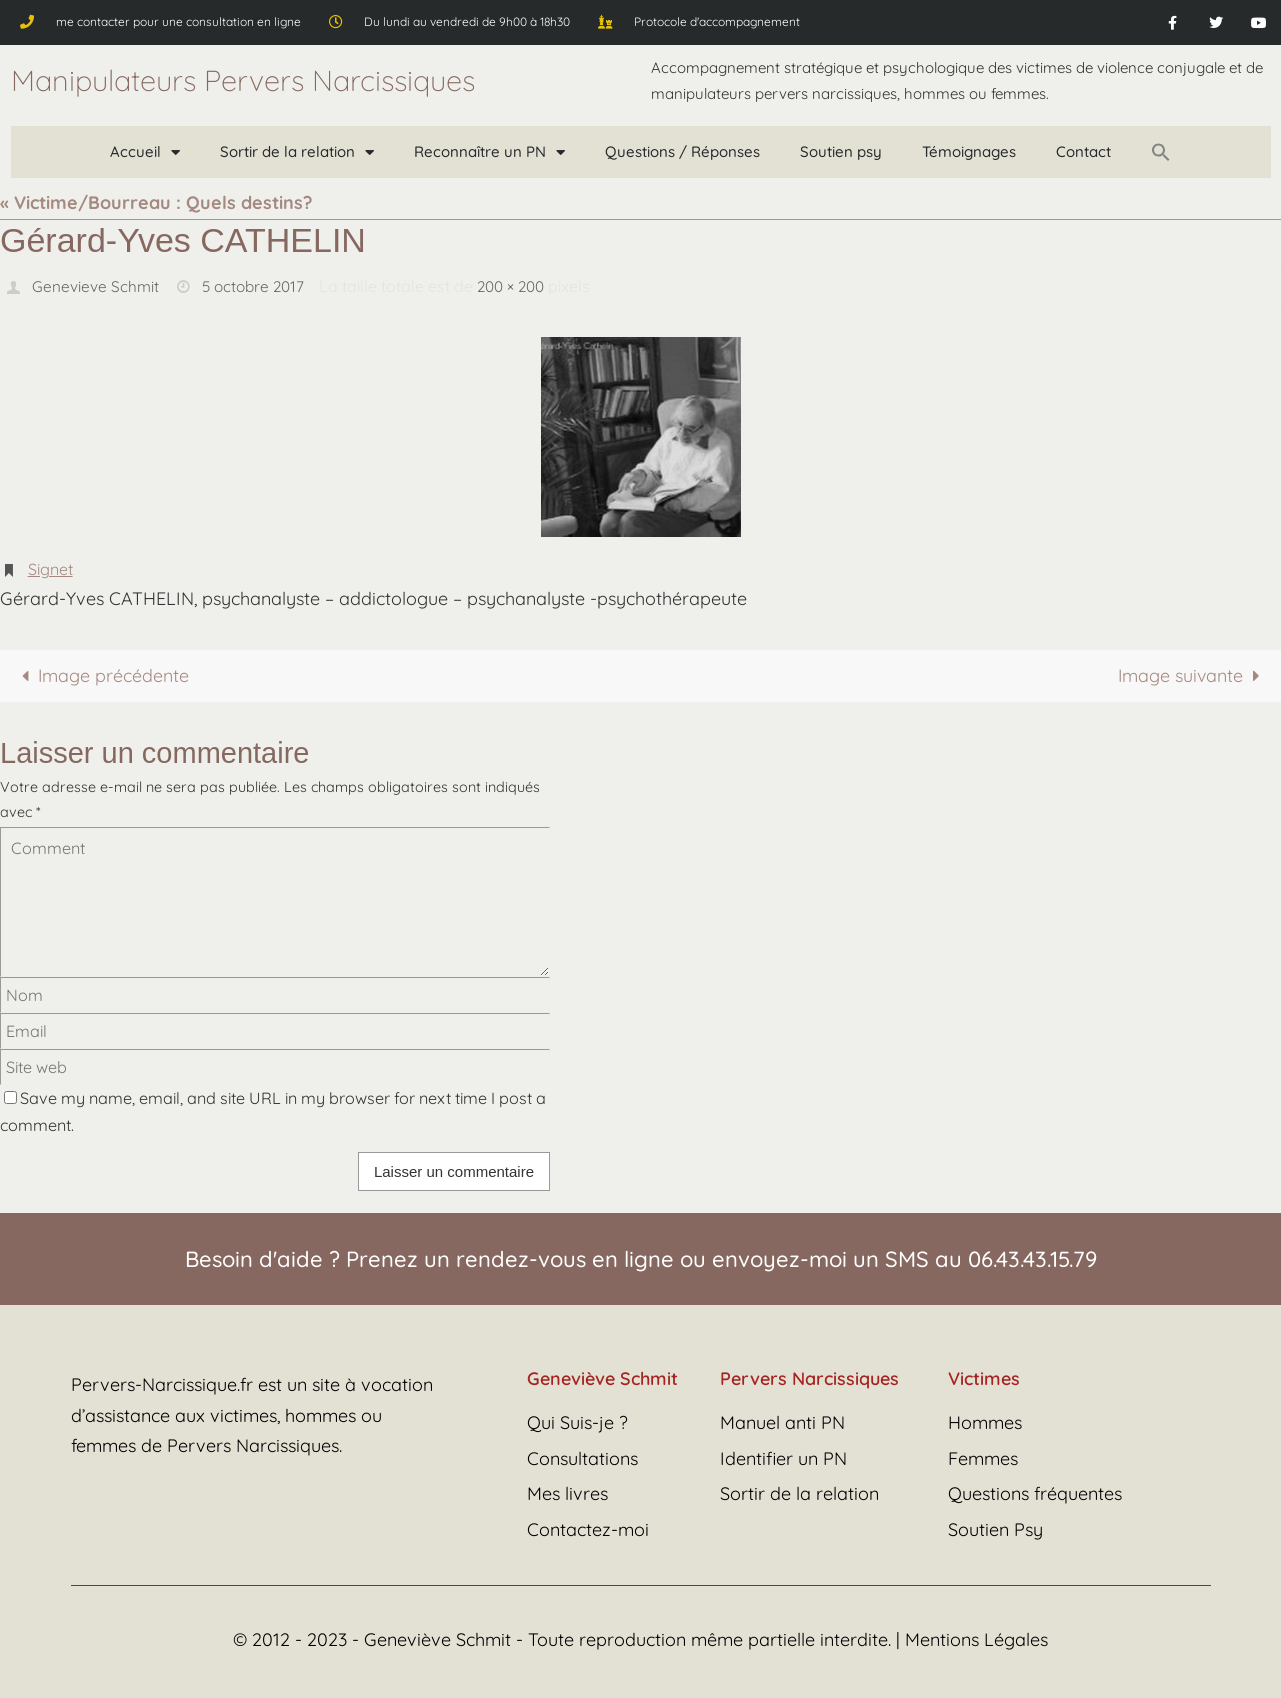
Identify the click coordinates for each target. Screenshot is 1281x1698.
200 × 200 (520, 286)
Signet (50, 568)
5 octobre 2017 (257, 286)
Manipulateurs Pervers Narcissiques (243, 80)
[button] (1161, 152)
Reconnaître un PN (489, 152)
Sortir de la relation (297, 152)
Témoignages (969, 151)
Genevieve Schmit (96, 286)
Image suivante (1192, 673)
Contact (1083, 151)
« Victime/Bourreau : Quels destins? (156, 202)
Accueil (145, 152)
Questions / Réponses (682, 151)
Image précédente (101, 673)
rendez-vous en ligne (565, 1257)
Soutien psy (841, 151)
